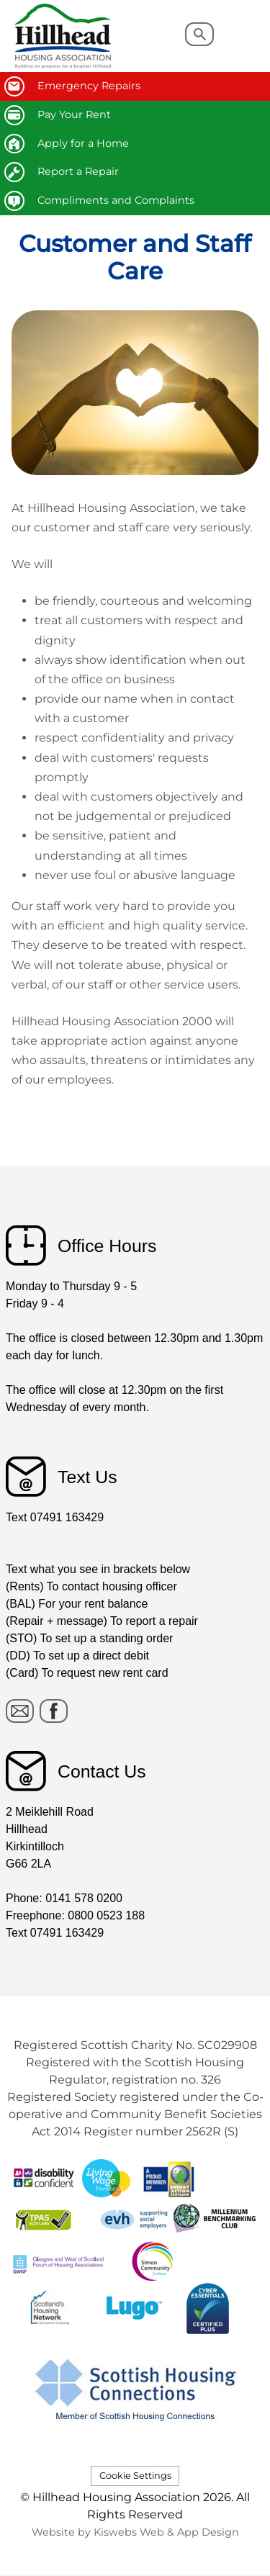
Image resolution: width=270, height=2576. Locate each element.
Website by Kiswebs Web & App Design (135, 2532)
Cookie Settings (135, 2475)
